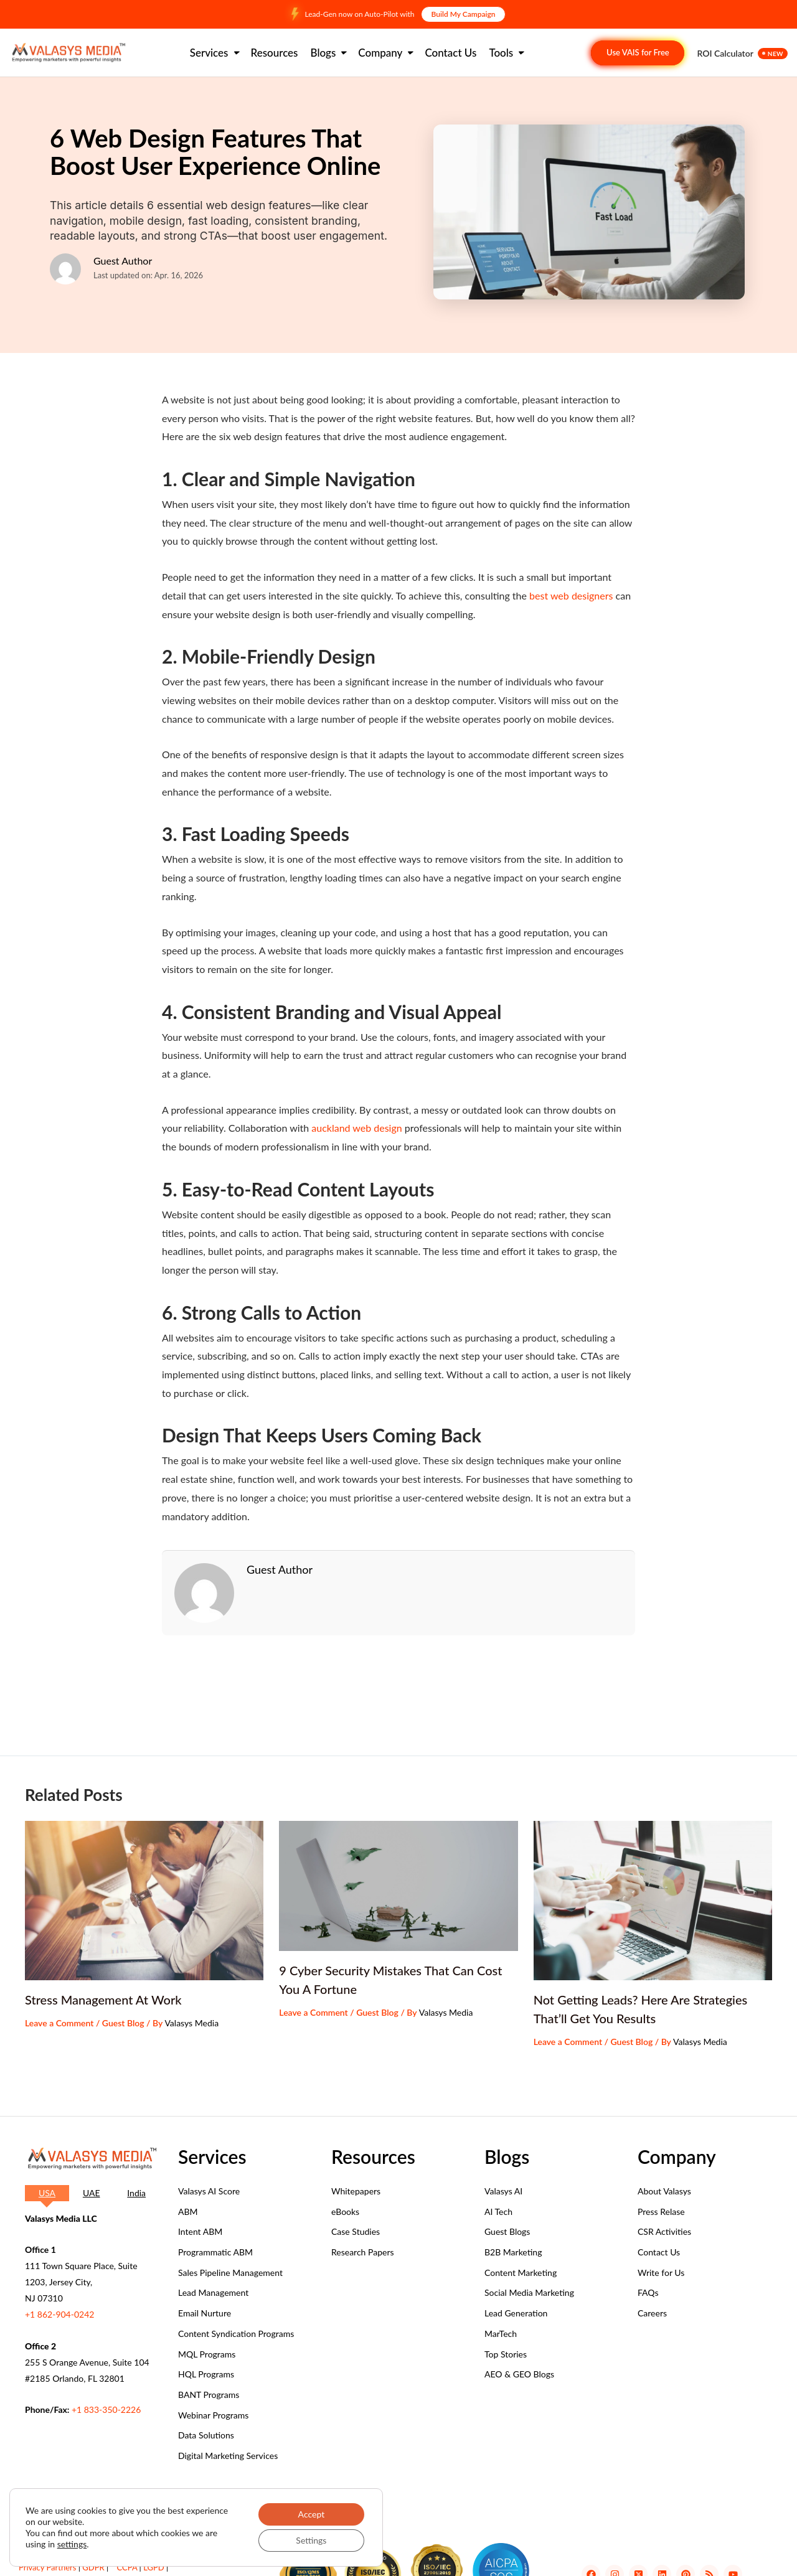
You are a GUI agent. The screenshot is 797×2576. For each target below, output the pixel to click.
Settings (311, 2540)
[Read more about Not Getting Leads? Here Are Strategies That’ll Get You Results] (653, 1900)
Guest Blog (123, 2023)
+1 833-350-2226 (106, 2409)
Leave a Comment (59, 2023)
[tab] (47, 2193)
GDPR (93, 2567)
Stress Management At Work (103, 1999)
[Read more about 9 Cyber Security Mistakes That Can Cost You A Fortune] (398, 1886)
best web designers (571, 595)
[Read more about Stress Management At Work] (144, 1900)
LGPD (153, 2567)
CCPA (127, 2567)
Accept (311, 2514)
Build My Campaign (464, 14)
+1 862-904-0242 (59, 2314)
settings (72, 2544)
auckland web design (356, 1128)
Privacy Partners (47, 2567)
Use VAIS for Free (637, 52)
